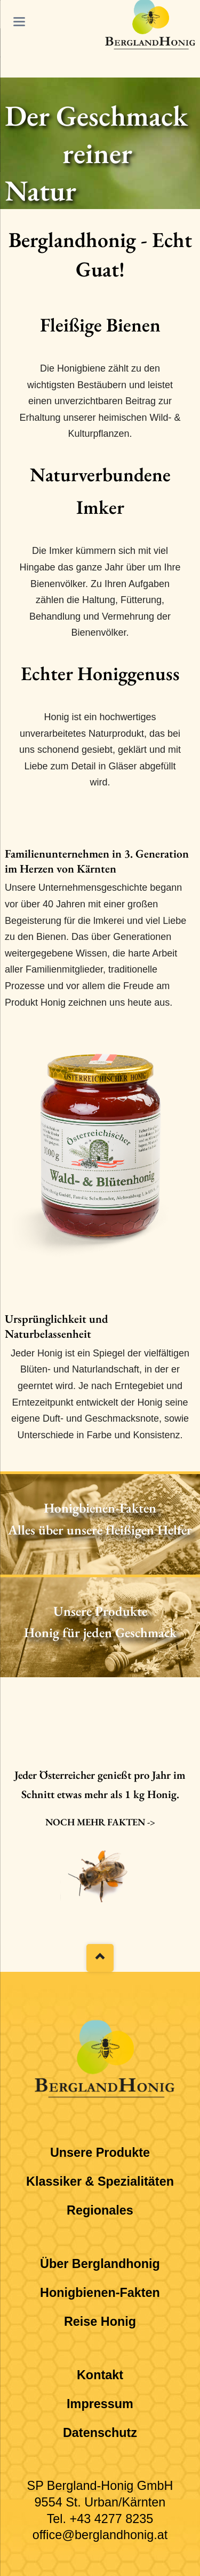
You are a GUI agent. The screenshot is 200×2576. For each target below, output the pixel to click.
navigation (19, 21)
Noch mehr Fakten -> (100, 1822)
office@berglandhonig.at (100, 2535)
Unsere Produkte (100, 2152)
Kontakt (100, 2375)
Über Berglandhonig (100, 2264)
